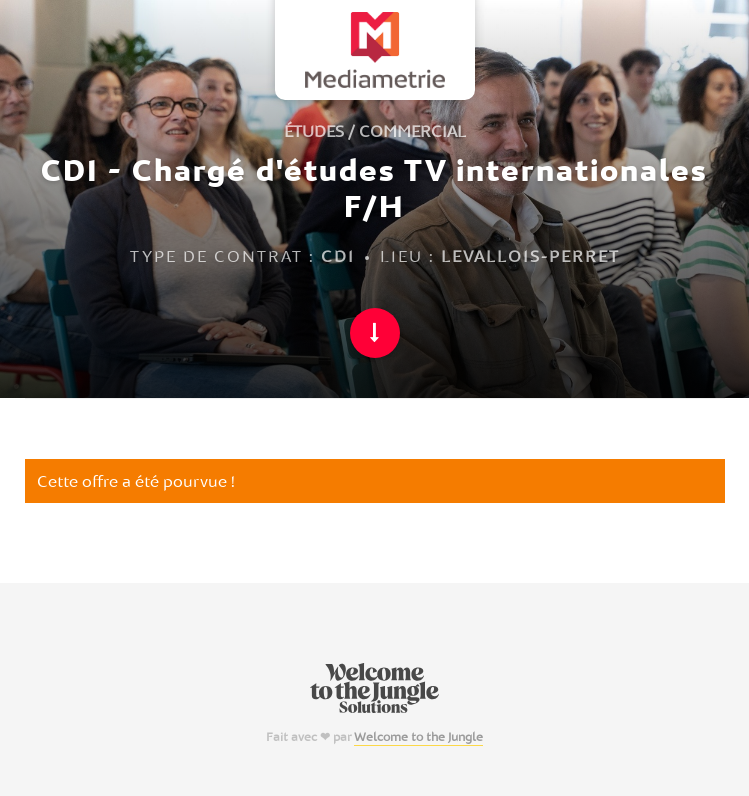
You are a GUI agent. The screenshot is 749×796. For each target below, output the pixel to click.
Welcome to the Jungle (418, 736)
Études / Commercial (375, 131)
